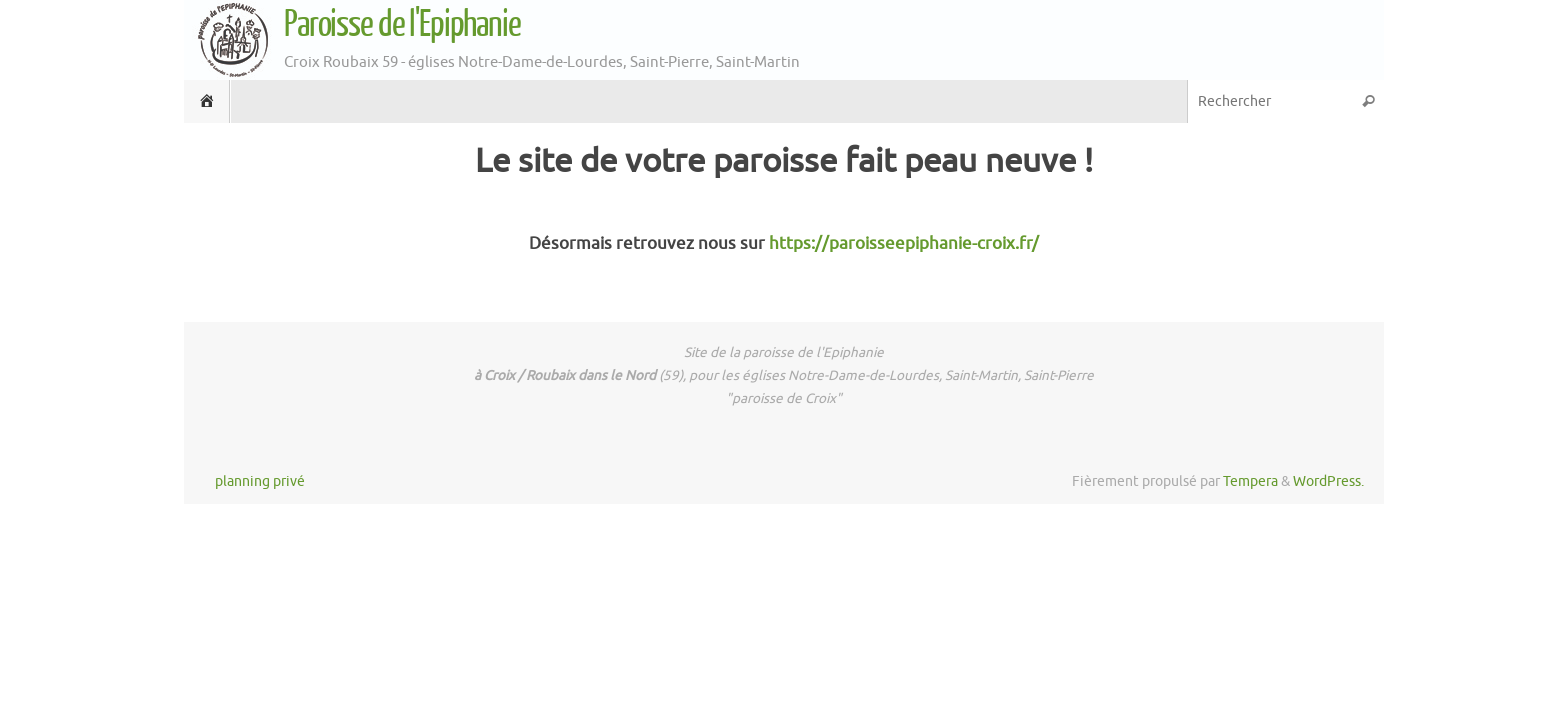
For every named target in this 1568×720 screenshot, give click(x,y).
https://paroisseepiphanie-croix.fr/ (904, 243)
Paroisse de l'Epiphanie (402, 25)
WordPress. (1328, 481)
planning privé (260, 481)
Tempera (1250, 481)
